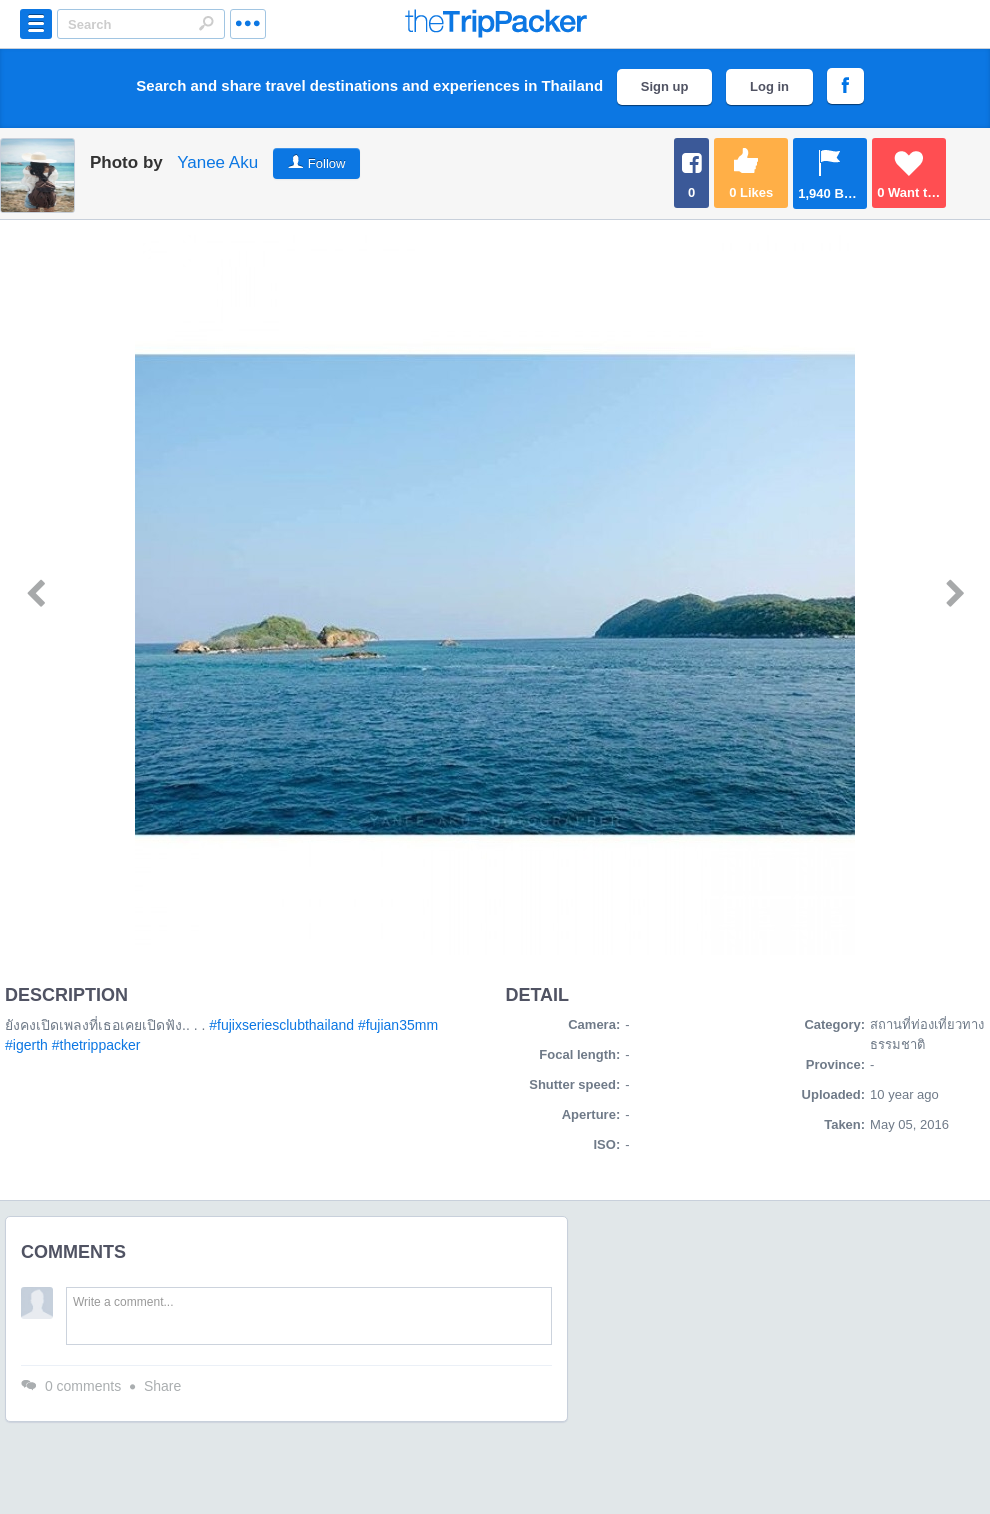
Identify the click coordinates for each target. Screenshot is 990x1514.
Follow (327, 163)
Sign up (665, 86)
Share (162, 1386)
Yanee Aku (217, 162)
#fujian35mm (398, 1025)
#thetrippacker (96, 1045)
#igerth (26, 1045)
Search (206, 23)
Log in (769, 86)
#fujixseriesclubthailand (281, 1025)
